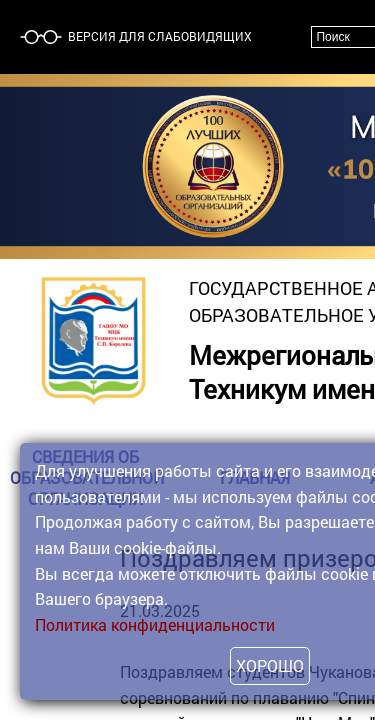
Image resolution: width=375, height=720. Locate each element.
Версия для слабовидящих (158, 36)
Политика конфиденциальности (155, 624)
